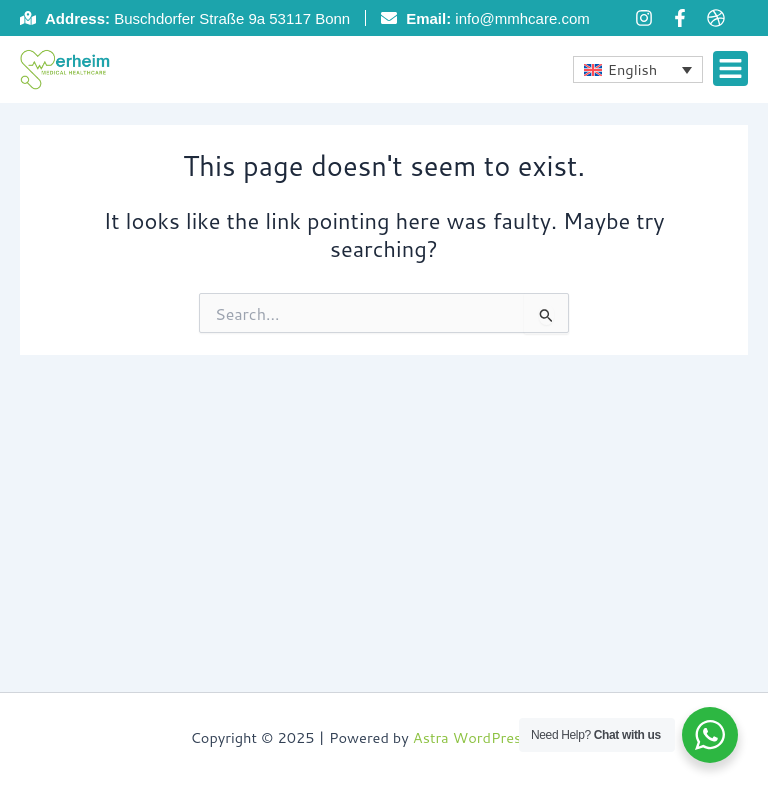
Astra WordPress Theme (495, 737)
